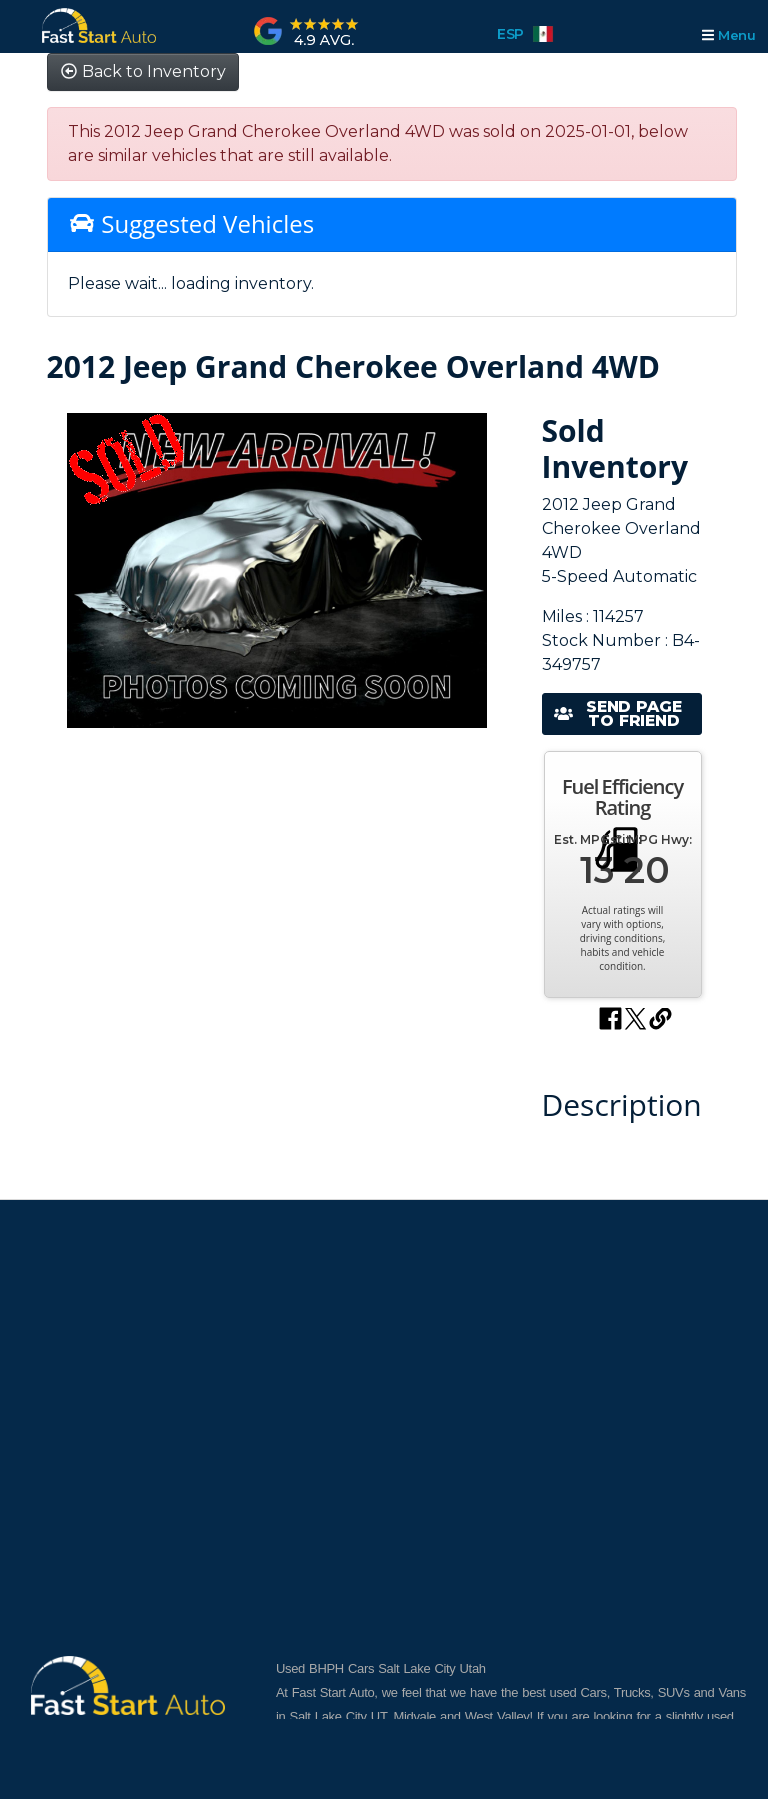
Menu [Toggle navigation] (728, 35)
